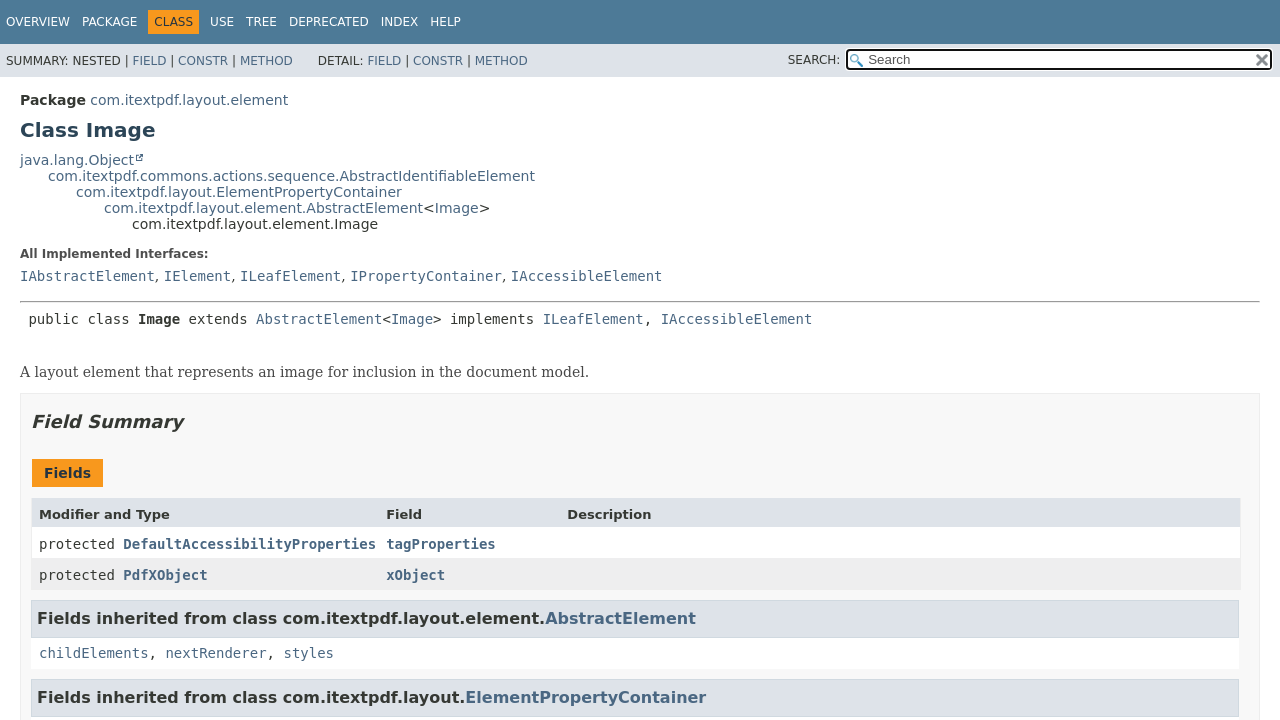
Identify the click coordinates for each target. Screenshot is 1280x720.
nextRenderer (215, 653)
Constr (203, 61)
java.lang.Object (77, 160)
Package (109, 22)
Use (222, 22)
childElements (94, 653)
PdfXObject (165, 575)
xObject (415, 575)
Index (400, 22)
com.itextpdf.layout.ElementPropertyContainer (239, 192)
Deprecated (329, 22)
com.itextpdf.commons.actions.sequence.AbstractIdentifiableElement (291, 176)
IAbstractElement (87, 276)
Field (149, 61)
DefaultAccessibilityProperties (249, 544)
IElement (197, 276)
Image (457, 208)
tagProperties (441, 544)
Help (445, 22)
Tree (261, 22)
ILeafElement (290, 276)
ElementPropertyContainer (585, 697)
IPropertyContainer (426, 276)
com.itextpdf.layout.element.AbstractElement (263, 208)
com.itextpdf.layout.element (189, 100)
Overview (38, 22)
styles (308, 653)
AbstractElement (319, 319)
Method (266, 61)
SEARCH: (814, 60)
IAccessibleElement (587, 276)
